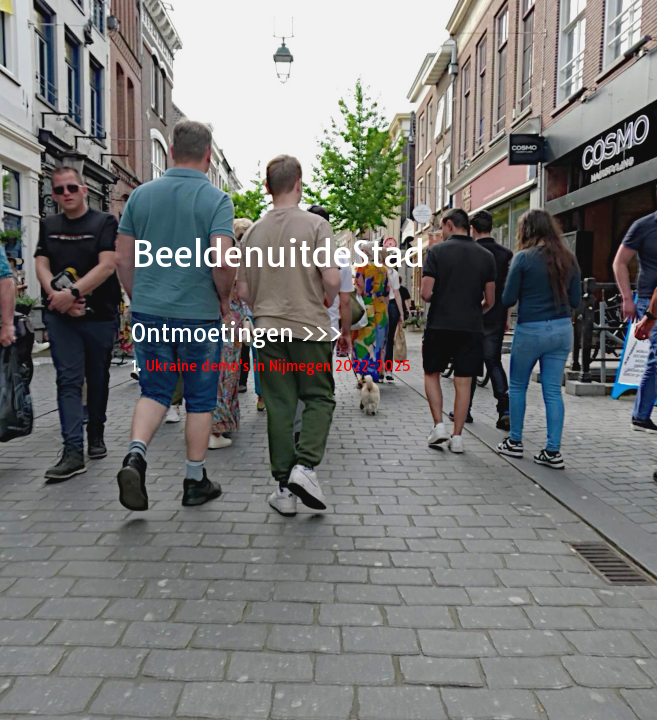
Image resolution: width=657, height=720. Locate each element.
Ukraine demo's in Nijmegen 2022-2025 (278, 366)
